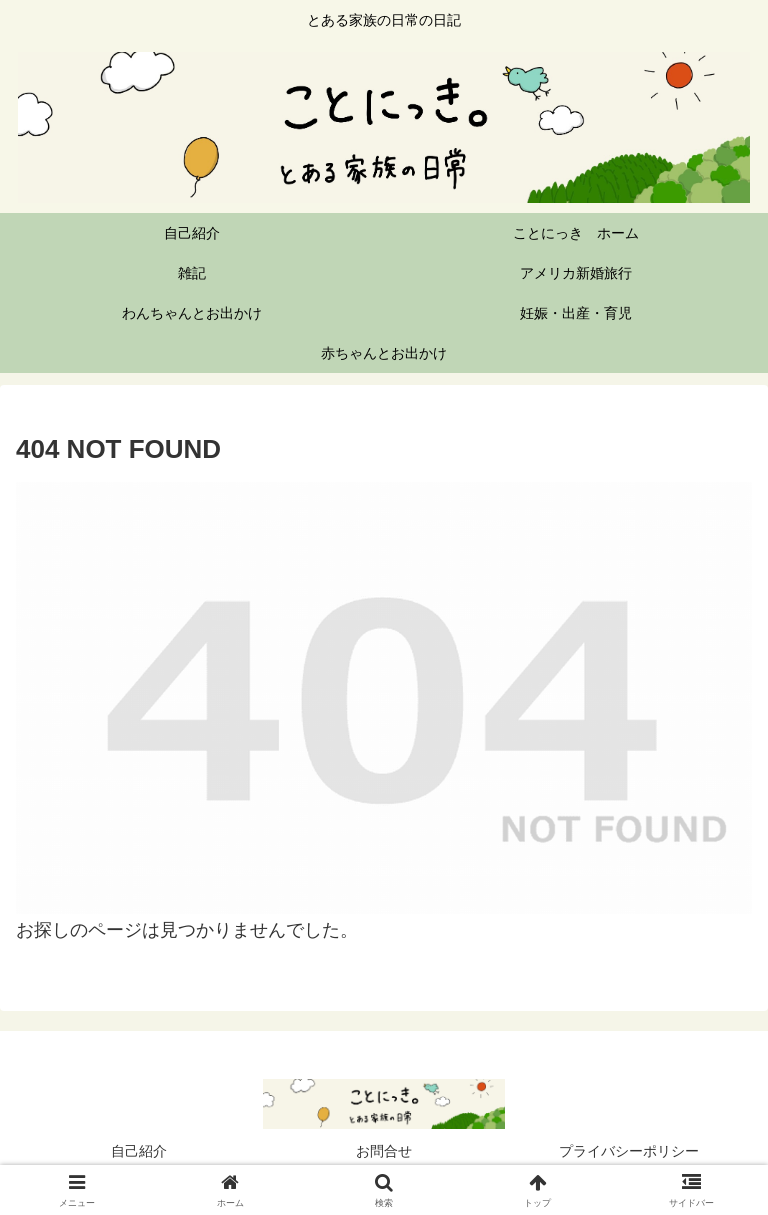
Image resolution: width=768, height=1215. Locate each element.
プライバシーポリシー (629, 1151)
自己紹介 (139, 1151)
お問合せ (384, 1151)
